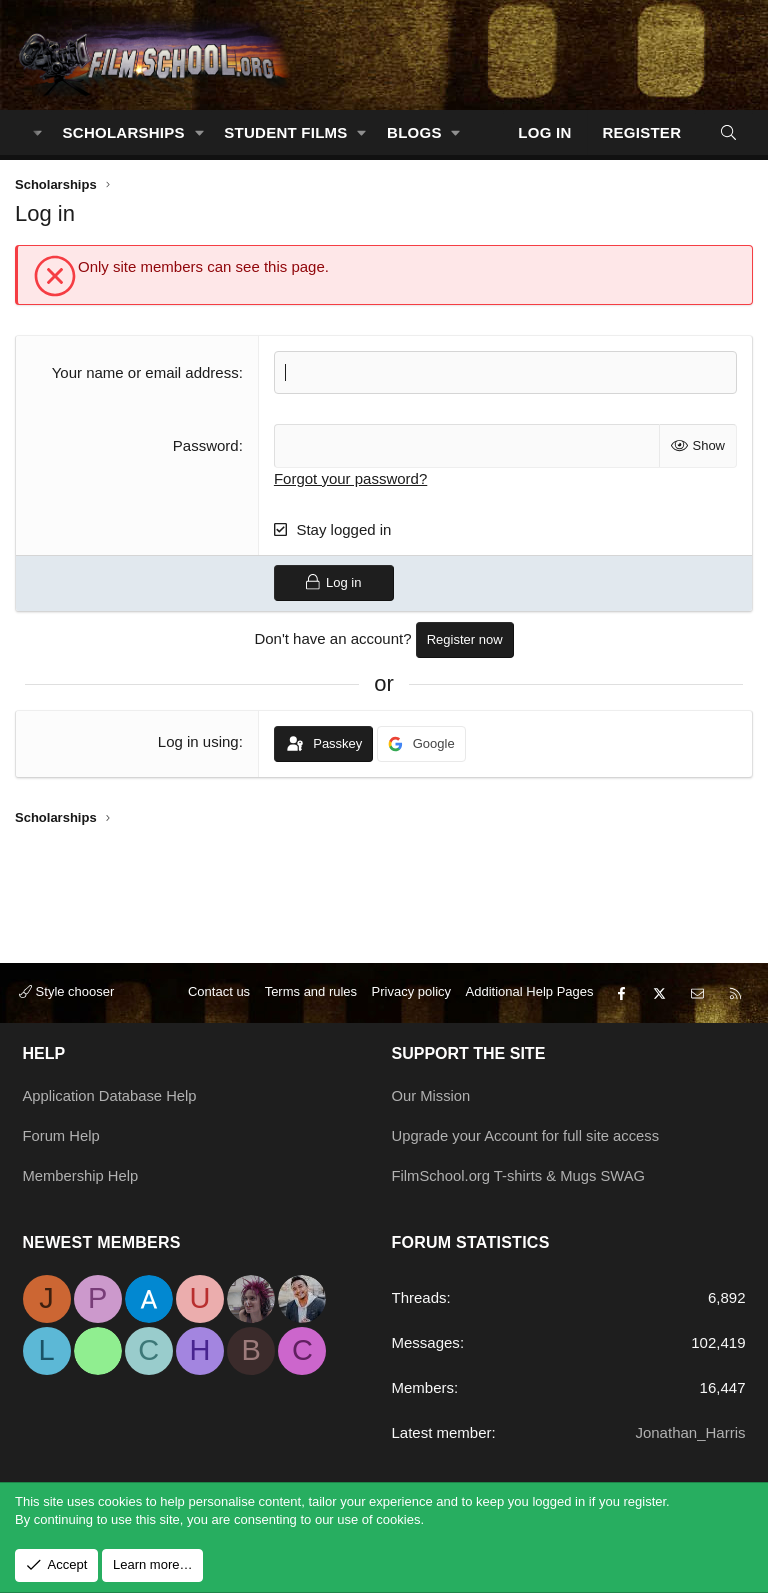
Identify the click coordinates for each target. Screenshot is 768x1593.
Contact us (219, 996)
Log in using (198, 741)
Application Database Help (111, 1098)
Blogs (414, 132)
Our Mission (432, 1098)
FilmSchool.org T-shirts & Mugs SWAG (521, 1176)
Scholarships (124, 132)
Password (206, 445)
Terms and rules (311, 996)
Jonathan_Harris (690, 1432)
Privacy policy (411, 996)
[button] (199, 132)
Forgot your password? (350, 477)
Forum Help (62, 1137)
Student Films (285, 132)
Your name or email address (145, 372)
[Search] (728, 132)
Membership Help (82, 1176)
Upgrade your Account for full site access (528, 1137)
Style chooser (66, 996)
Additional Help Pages (530, 996)
